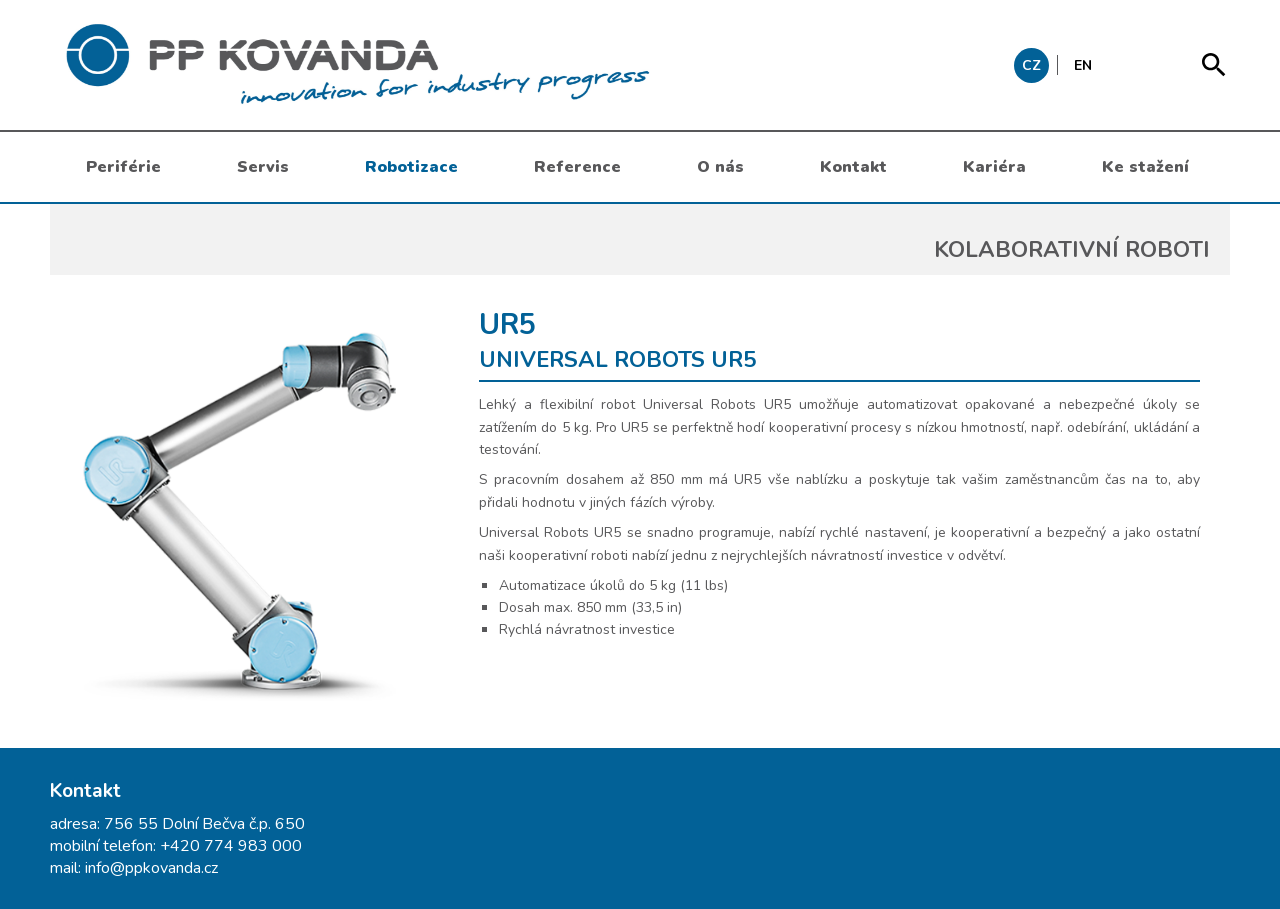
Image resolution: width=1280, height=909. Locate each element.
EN (1083, 65)
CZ (1031, 65)
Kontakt (853, 167)
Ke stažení (1145, 167)
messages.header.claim (460, 65)
